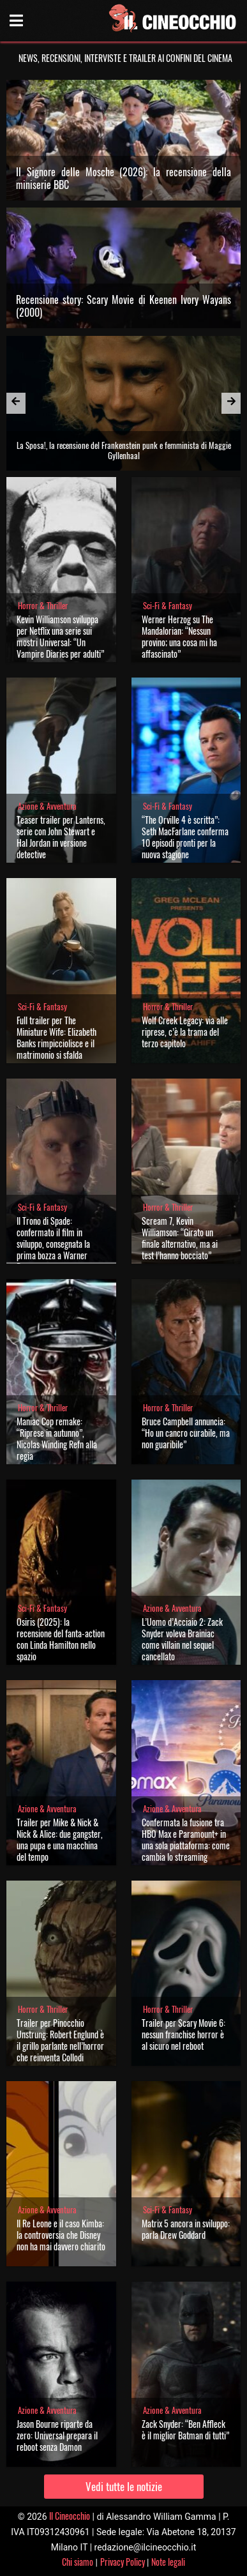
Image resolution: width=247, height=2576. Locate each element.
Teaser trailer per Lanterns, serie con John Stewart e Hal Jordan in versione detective (61, 837)
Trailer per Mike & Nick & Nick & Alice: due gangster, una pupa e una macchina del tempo (60, 1839)
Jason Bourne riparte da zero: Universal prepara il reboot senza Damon (57, 2435)
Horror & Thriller (43, 606)
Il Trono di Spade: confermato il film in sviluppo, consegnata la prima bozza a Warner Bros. (53, 1243)
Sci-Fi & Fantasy (167, 606)
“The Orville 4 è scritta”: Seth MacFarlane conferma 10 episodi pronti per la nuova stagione (185, 837)
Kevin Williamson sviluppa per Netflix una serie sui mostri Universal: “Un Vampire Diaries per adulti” (60, 636)
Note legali (168, 2561)
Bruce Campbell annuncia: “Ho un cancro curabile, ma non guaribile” (186, 1432)
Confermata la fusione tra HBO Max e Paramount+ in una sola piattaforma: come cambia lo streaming (186, 1839)
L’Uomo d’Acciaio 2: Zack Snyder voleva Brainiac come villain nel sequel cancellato (182, 1639)
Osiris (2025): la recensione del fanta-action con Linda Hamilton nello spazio (61, 1639)
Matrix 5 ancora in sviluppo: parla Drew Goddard (186, 2228)
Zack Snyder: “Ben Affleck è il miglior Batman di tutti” (185, 2429)
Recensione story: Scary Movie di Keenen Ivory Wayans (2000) (124, 306)
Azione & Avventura (47, 806)
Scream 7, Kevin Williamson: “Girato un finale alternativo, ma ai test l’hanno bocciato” (180, 1238)
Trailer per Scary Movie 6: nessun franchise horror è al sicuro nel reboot (183, 2034)
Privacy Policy (122, 2561)
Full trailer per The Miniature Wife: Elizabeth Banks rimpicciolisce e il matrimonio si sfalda (56, 1037)
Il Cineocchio (69, 2515)
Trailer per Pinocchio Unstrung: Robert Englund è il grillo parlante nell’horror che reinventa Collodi (60, 2040)
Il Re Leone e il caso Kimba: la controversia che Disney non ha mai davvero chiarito (61, 2234)
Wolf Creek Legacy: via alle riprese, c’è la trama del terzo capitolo (185, 1031)
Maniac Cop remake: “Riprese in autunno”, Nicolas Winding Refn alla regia (57, 1438)
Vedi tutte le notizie (124, 2486)
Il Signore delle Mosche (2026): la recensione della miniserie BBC (124, 178)
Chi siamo (77, 2561)
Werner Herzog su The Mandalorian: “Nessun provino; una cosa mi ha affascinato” (179, 636)
